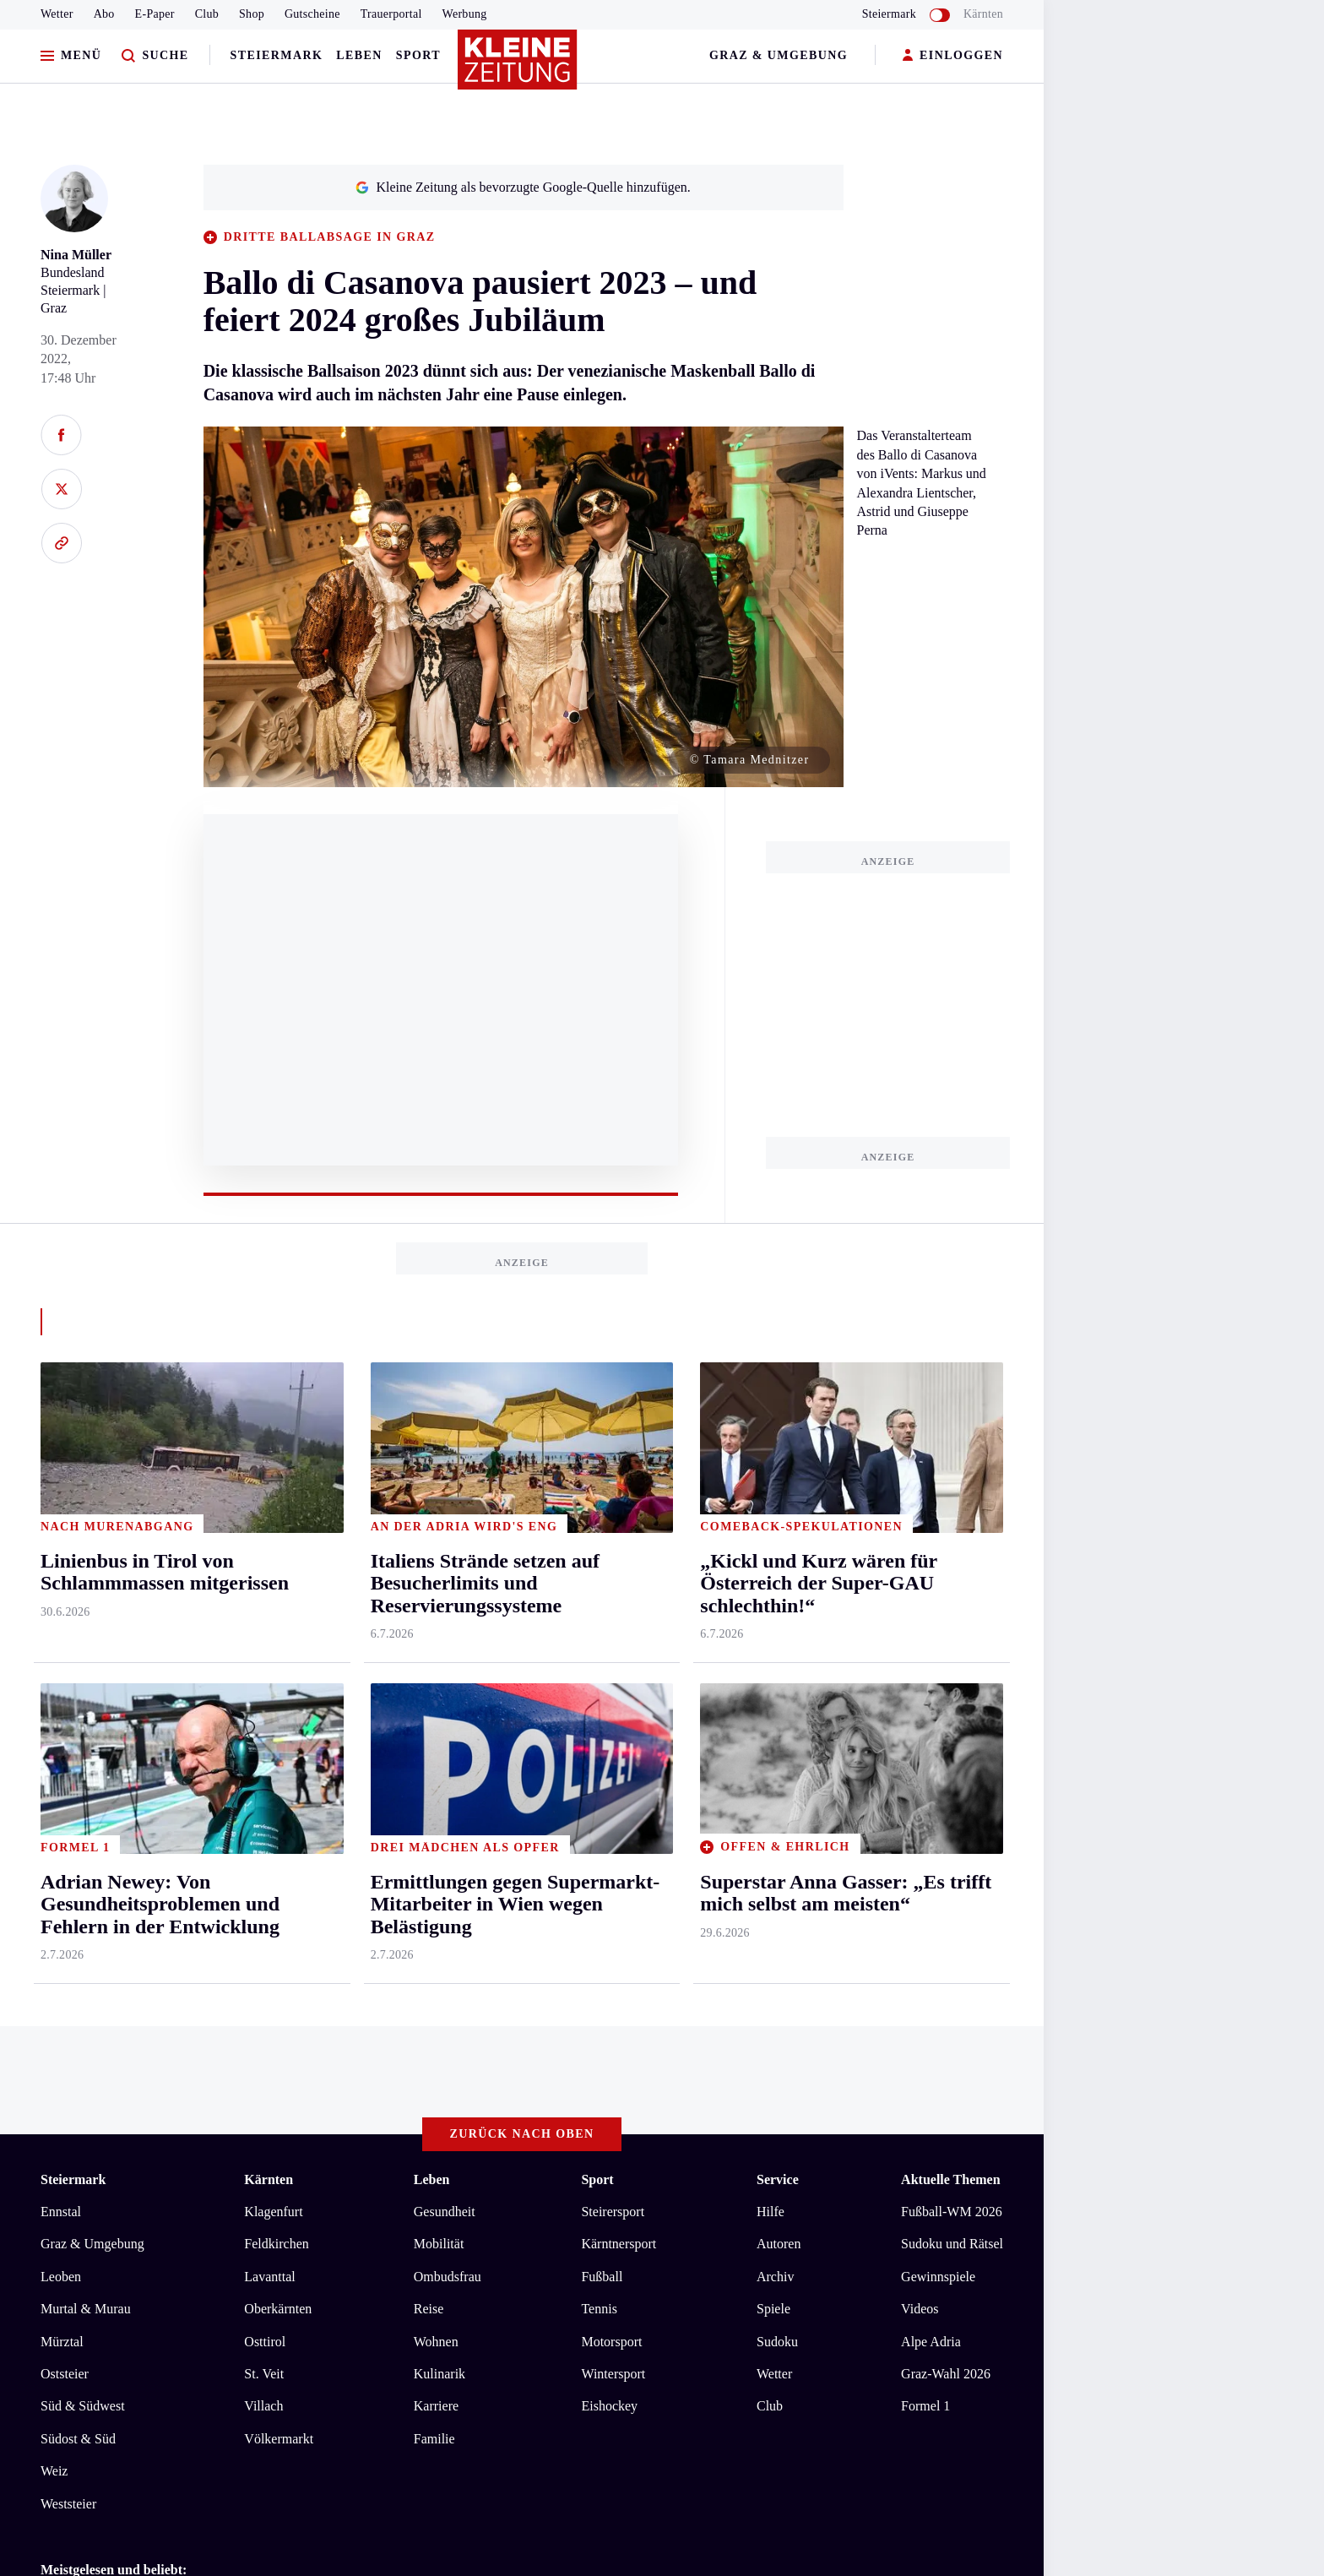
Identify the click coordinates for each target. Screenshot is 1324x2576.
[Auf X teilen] (61, 489)
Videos (919, 1613)
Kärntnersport (618, 1548)
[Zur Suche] (155, 56)
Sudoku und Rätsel (952, 1548)
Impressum (73, 2050)
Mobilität (439, 1548)
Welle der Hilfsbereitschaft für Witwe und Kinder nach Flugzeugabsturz (265, 1906)
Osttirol (264, 1645)
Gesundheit (444, 1515)
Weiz (54, 1775)
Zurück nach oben (522, 1438)
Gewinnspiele (938, 1580)
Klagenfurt (273, 1515)
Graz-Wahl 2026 (945, 1678)
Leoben (61, 1580)
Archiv (775, 1580)
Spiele (773, 1613)
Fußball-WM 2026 (951, 1515)
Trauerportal (391, 14)
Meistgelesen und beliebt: (114, 1874)
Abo (104, 14)
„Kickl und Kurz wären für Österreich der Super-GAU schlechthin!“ (256, 1982)
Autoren (778, 1548)
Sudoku (777, 1645)
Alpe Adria (931, 1645)
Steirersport (612, 1515)
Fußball (601, 1580)
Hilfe (770, 1515)
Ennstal (61, 1515)
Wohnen (436, 1645)
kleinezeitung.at (133, 2109)
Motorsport (611, 1645)
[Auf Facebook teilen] (61, 435)
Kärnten (983, 14)
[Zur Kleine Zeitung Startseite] (518, 67)
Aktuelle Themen (950, 1483)
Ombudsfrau (447, 1580)
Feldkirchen (276, 1548)
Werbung (464, 14)
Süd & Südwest (83, 1710)
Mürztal (62, 1645)
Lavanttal (269, 1580)
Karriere (436, 1710)
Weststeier (68, 1807)
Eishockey (609, 1710)
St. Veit (264, 1678)
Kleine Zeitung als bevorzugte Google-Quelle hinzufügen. (522, 187)
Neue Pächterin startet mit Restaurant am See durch (210, 1932)
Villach (263, 1710)
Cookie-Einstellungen (477, 2050)
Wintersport (613, 1678)
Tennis (598, 1613)
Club (207, 14)
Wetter (57, 14)
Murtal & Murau (86, 1613)
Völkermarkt (278, 1743)
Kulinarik (439, 1678)
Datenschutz (197, 2050)
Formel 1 (925, 1710)
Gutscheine (312, 14)
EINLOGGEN (953, 56)
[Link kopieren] (61, 543)
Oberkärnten (278, 1613)
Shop (251, 14)
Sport (418, 55)
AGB (134, 2050)
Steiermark (277, 55)
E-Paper (155, 14)
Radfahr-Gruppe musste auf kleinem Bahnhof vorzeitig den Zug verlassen (270, 1957)
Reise (429, 1613)
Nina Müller (76, 254)
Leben (359, 55)
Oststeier (65, 1678)
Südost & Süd (78, 1743)
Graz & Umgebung (778, 55)
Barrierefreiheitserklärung (323, 2050)
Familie (434, 1743)
